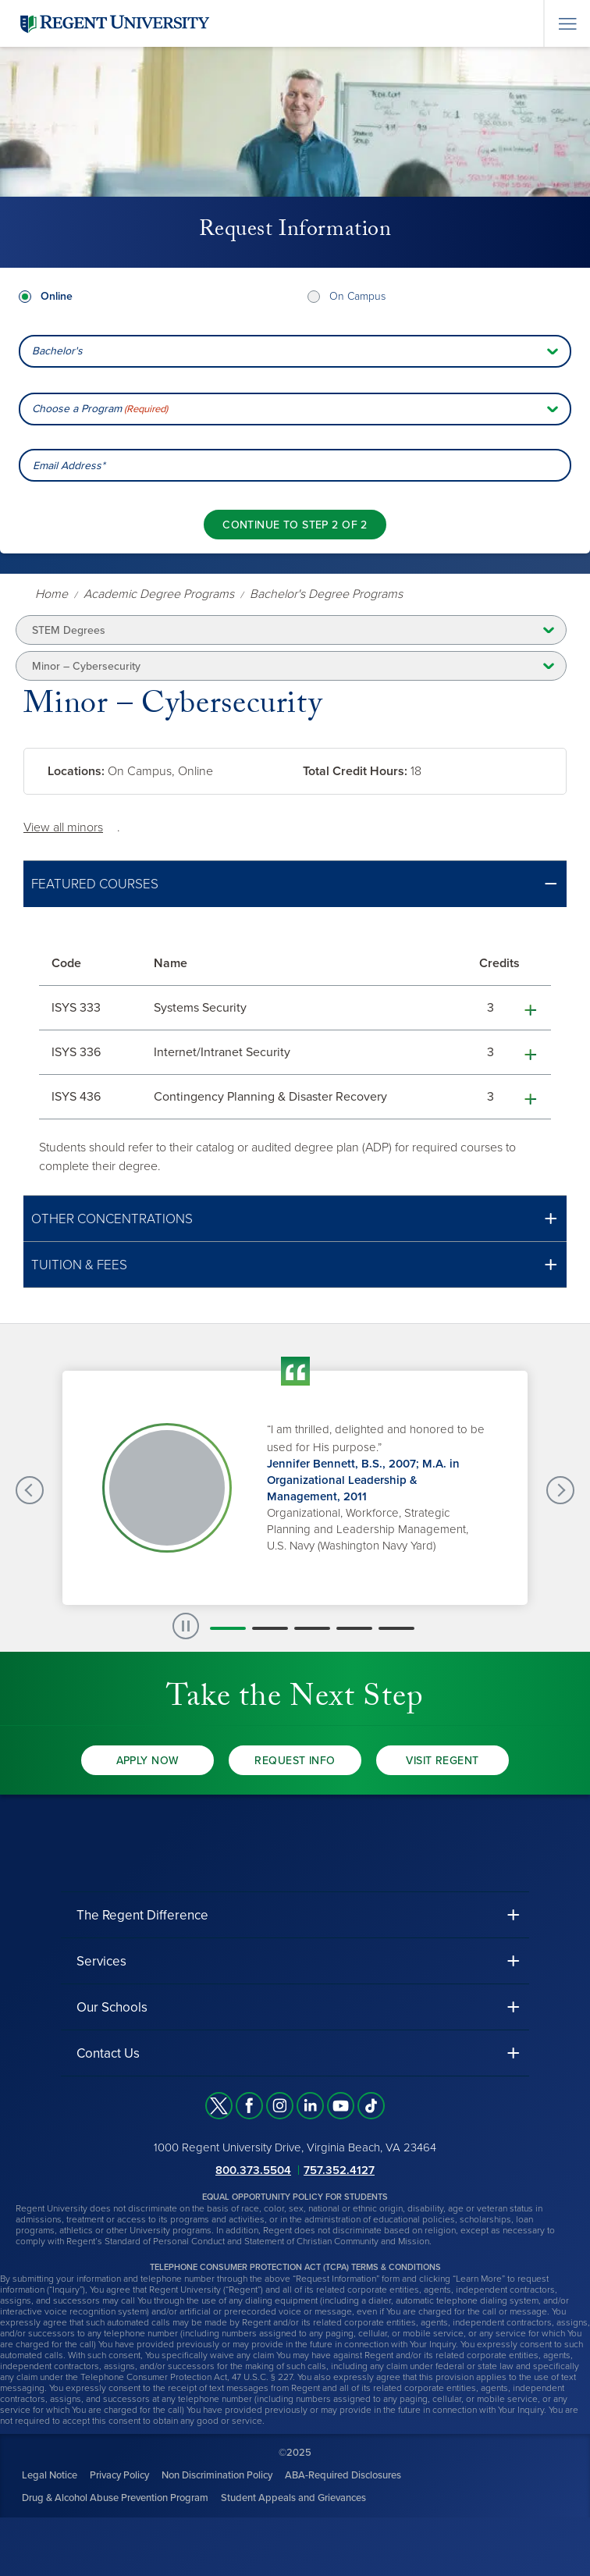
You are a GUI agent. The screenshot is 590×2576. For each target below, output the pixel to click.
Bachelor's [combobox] (57, 351)
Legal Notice (49, 2475)
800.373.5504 (253, 2170)
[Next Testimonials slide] (560, 1490)
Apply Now (147, 1760)
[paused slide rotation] (185, 1626)
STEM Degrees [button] (68, 630)
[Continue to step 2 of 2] (295, 524)
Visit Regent (442, 1760)
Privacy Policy (119, 2475)
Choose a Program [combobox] (100, 409)
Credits (499, 963)
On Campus (357, 296)
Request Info (294, 1760)
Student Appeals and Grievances (293, 2498)
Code (66, 963)
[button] (295, 884)
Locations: (76, 771)
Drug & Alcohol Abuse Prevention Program (115, 2498)
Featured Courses (94, 884)
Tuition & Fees (79, 1265)
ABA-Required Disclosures (343, 2475)
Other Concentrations (112, 1219)
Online (57, 296)
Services (101, 1961)
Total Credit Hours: (355, 771)
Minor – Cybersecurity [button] (86, 666)
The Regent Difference (142, 1915)
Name (170, 963)
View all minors (63, 827)
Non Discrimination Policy (217, 2475)
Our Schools (112, 2007)
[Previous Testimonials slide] (30, 1490)
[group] (295, 1488)
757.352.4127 (339, 2170)
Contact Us (108, 2053)
